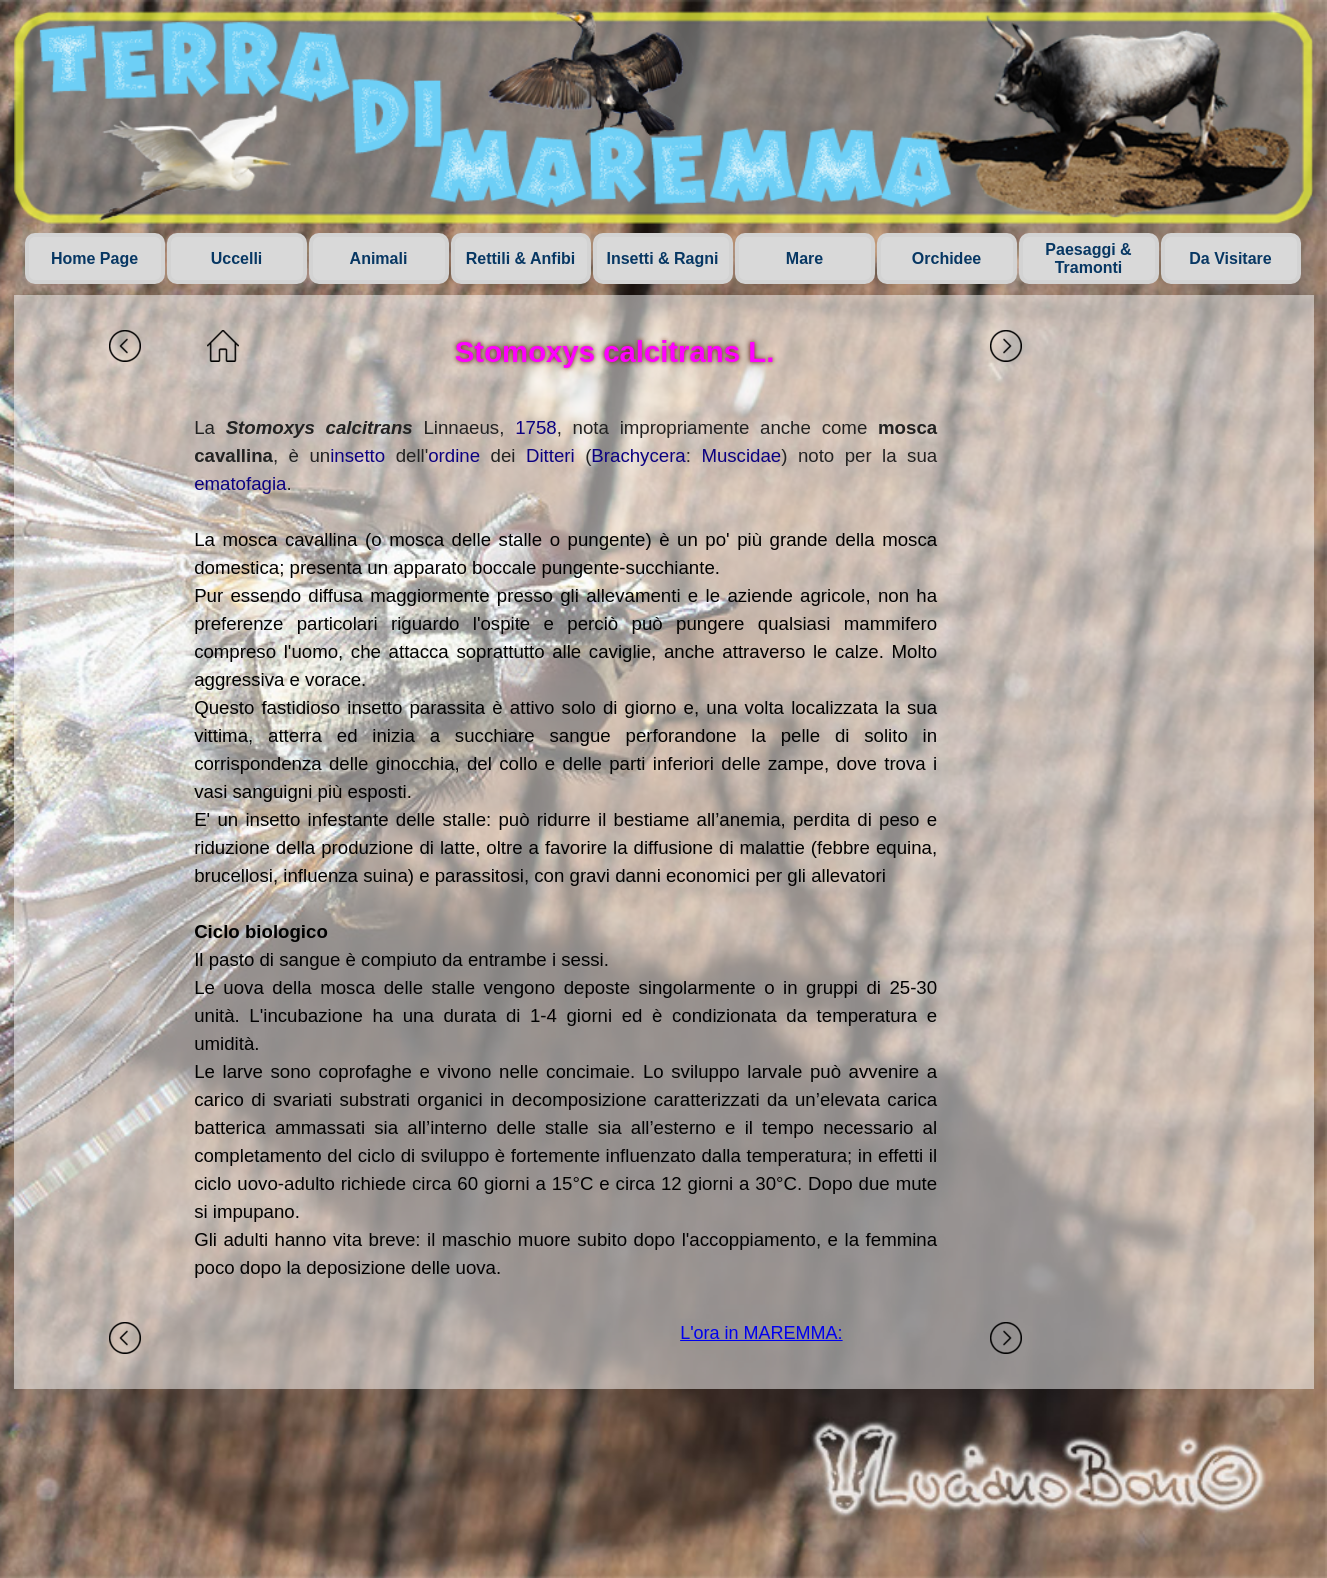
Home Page (94, 258)
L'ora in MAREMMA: (761, 1333)
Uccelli (237, 258)
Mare (804, 258)
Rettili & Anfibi (521, 258)
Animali (379, 258)
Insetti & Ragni (662, 258)
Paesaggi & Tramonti (1088, 258)
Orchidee (946, 258)
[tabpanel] (565, 848)
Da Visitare (1230, 258)
